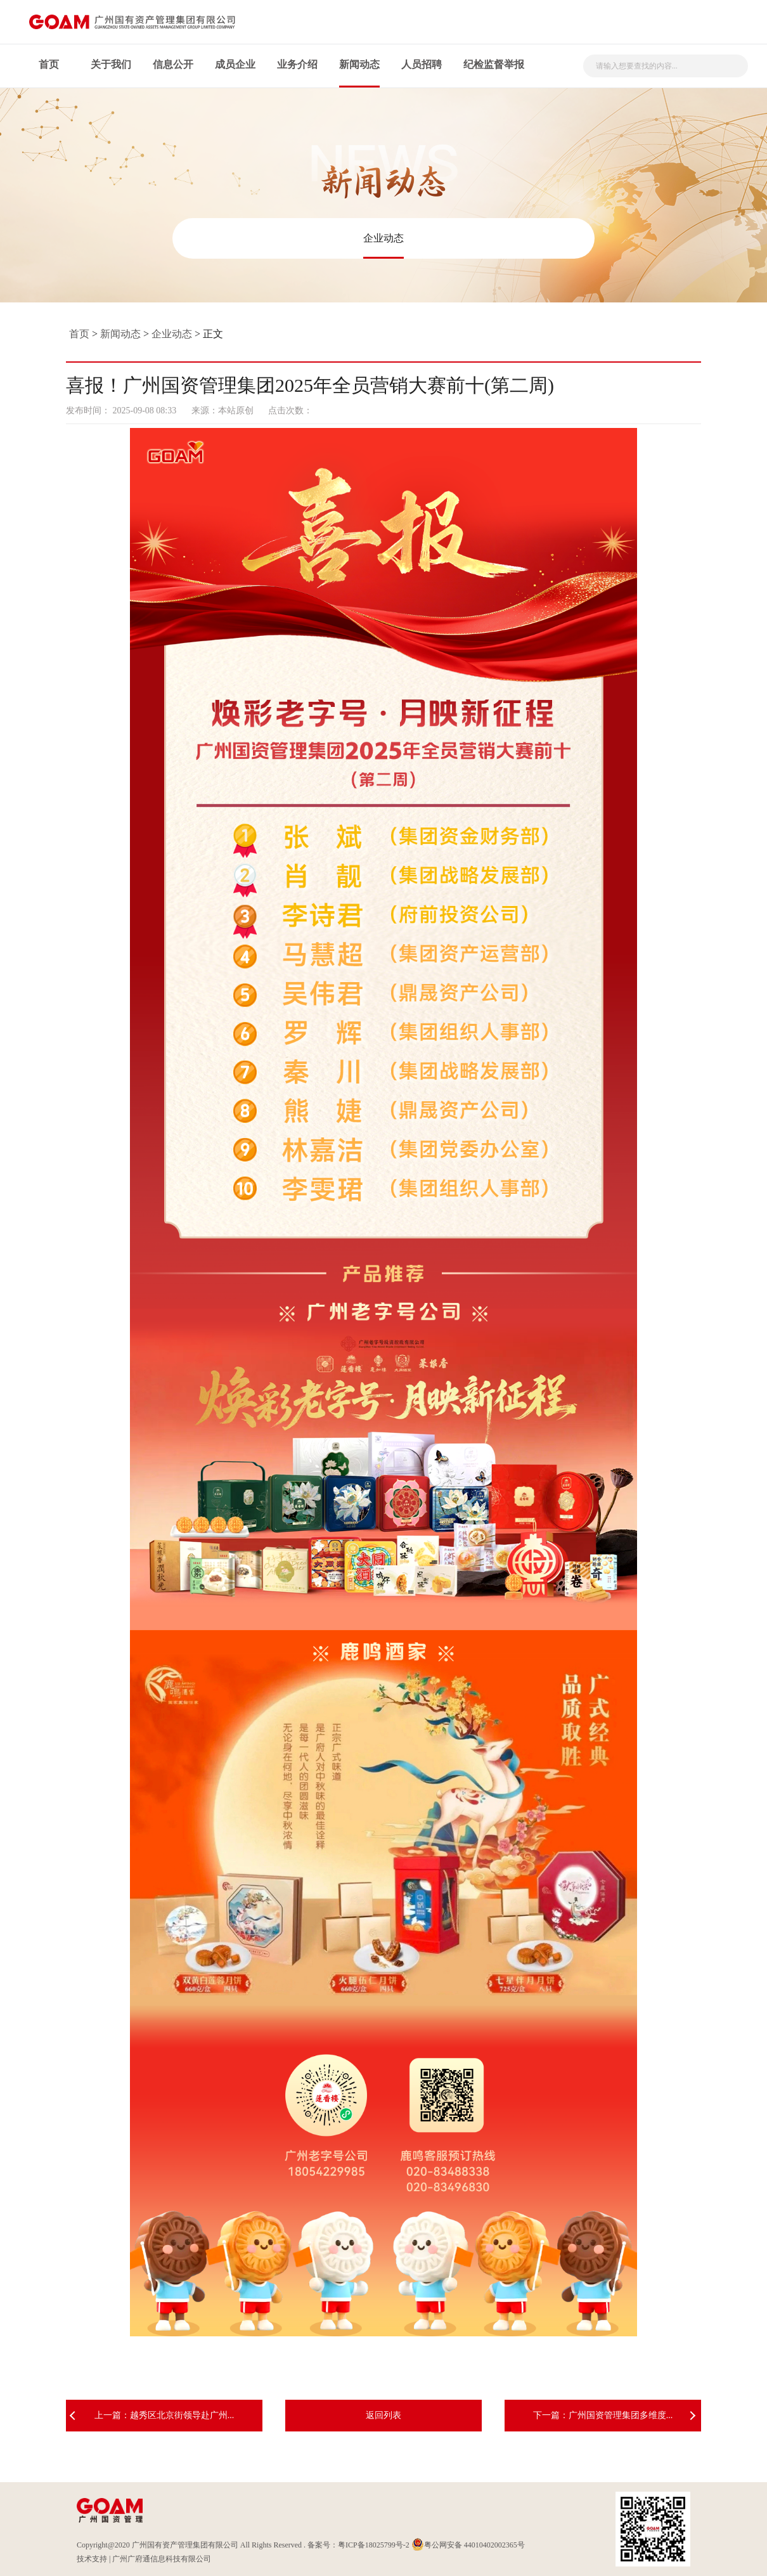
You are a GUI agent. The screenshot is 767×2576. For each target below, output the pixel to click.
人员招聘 (421, 64)
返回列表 (383, 2415)
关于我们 (111, 64)
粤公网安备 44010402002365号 (468, 2544)
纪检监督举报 (493, 64)
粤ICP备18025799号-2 (373, 2544)
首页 (49, 64)
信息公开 (173, 64)
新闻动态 (359, 64)
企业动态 (383, 238)
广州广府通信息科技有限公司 (161, 2558)
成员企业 (235, 64)
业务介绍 (297, 64)
